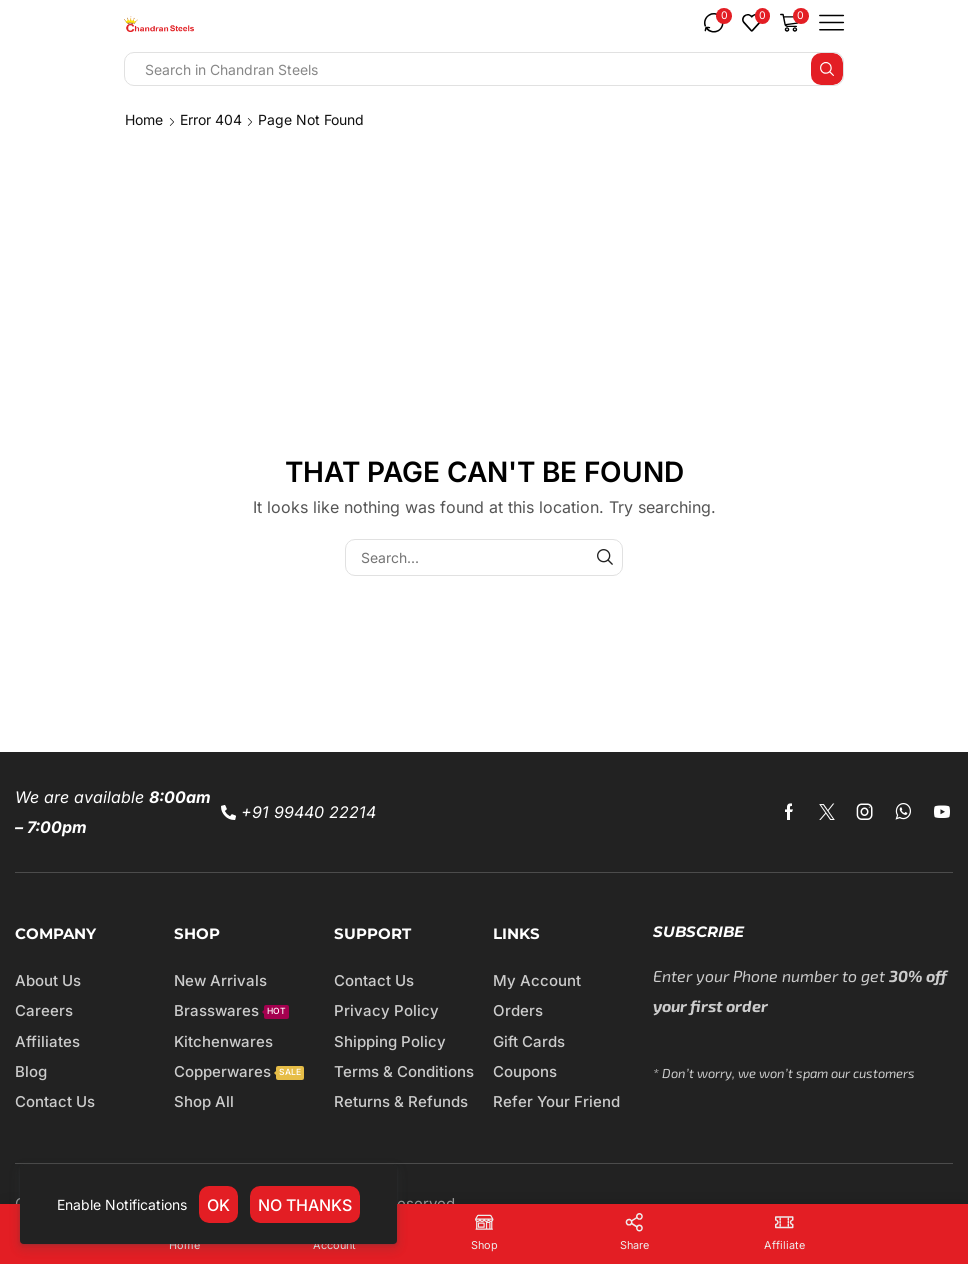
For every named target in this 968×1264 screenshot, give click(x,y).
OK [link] (218, 1205)
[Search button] (827, 69)
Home (144, 119)
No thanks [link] (305, 1205)
